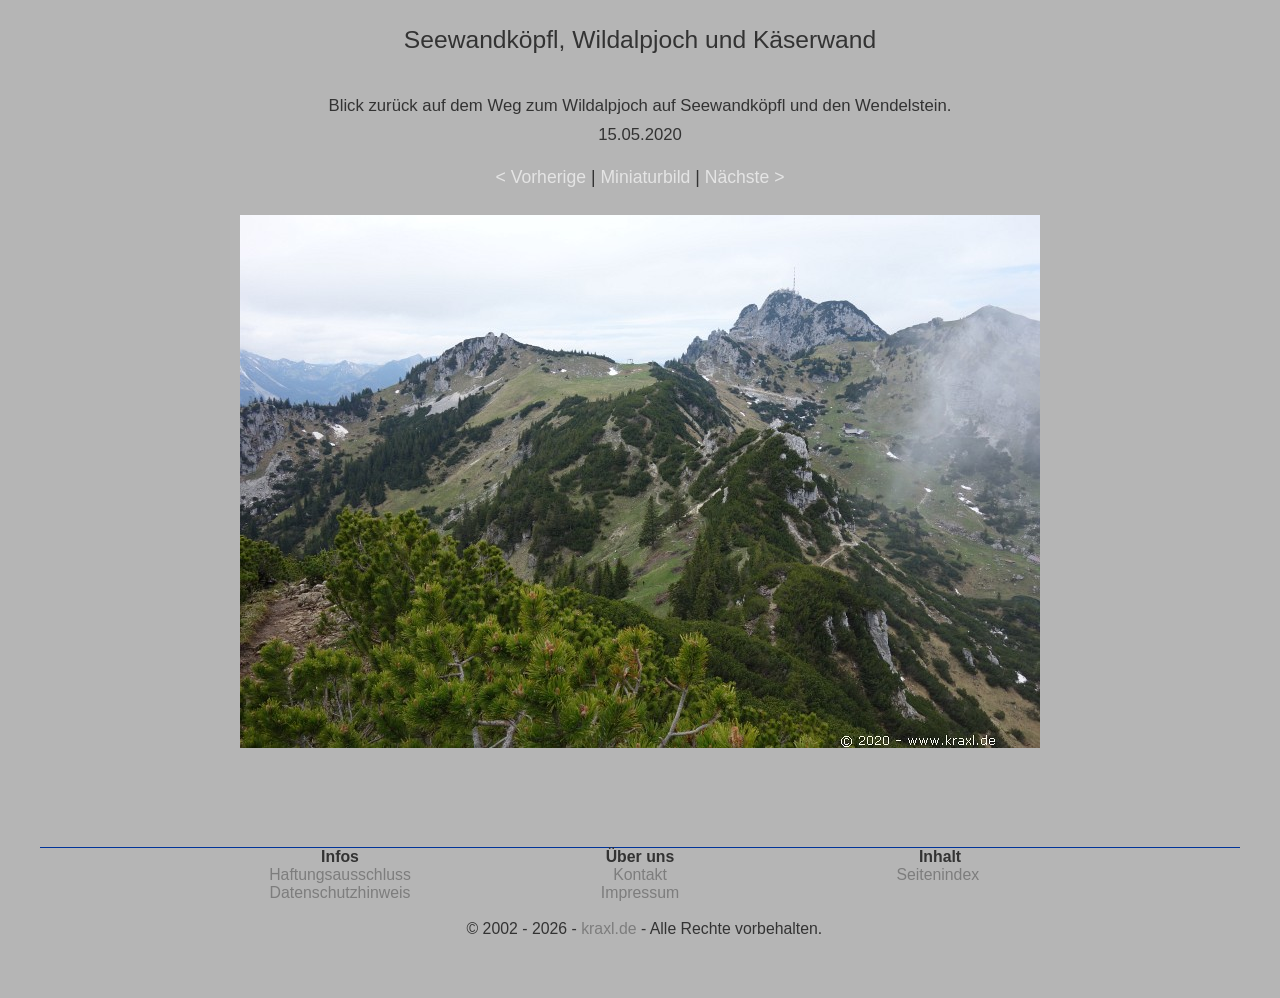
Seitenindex (937, 874)
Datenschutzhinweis (340, 892)
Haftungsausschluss (340, 874)
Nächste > (745, 177)
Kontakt (640, 874)
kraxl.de (608, 928)
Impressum (640, 892)
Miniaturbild (645, 177)
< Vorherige (541, 177)
